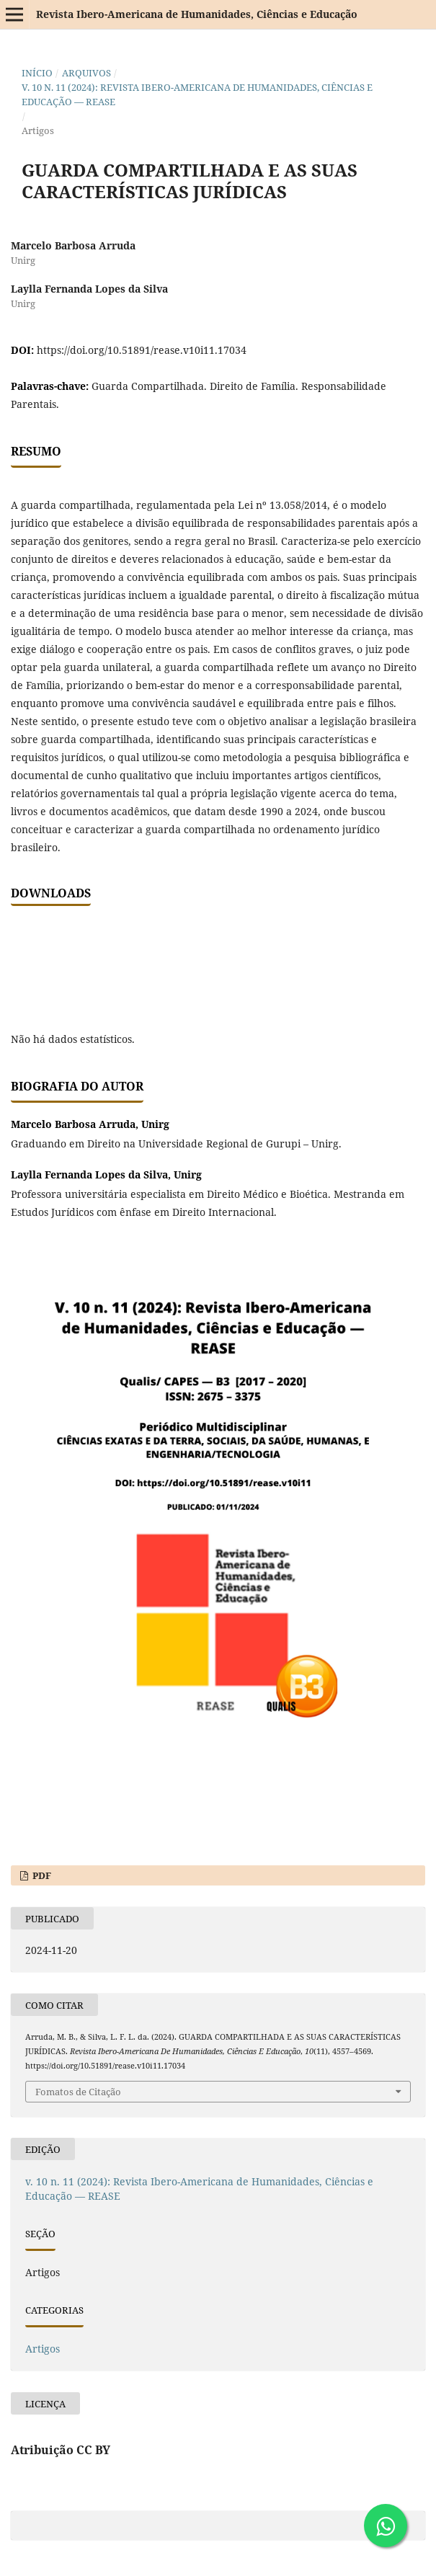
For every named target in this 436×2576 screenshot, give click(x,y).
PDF (40, 1875)
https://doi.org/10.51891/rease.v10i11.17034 (141, 350)
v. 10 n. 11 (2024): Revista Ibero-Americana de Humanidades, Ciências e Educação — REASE (197, 94)
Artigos (42, 2348)
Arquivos (86, 72)
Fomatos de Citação (78, 2091)
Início (37, 72)
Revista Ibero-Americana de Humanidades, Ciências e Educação (196, 14)
